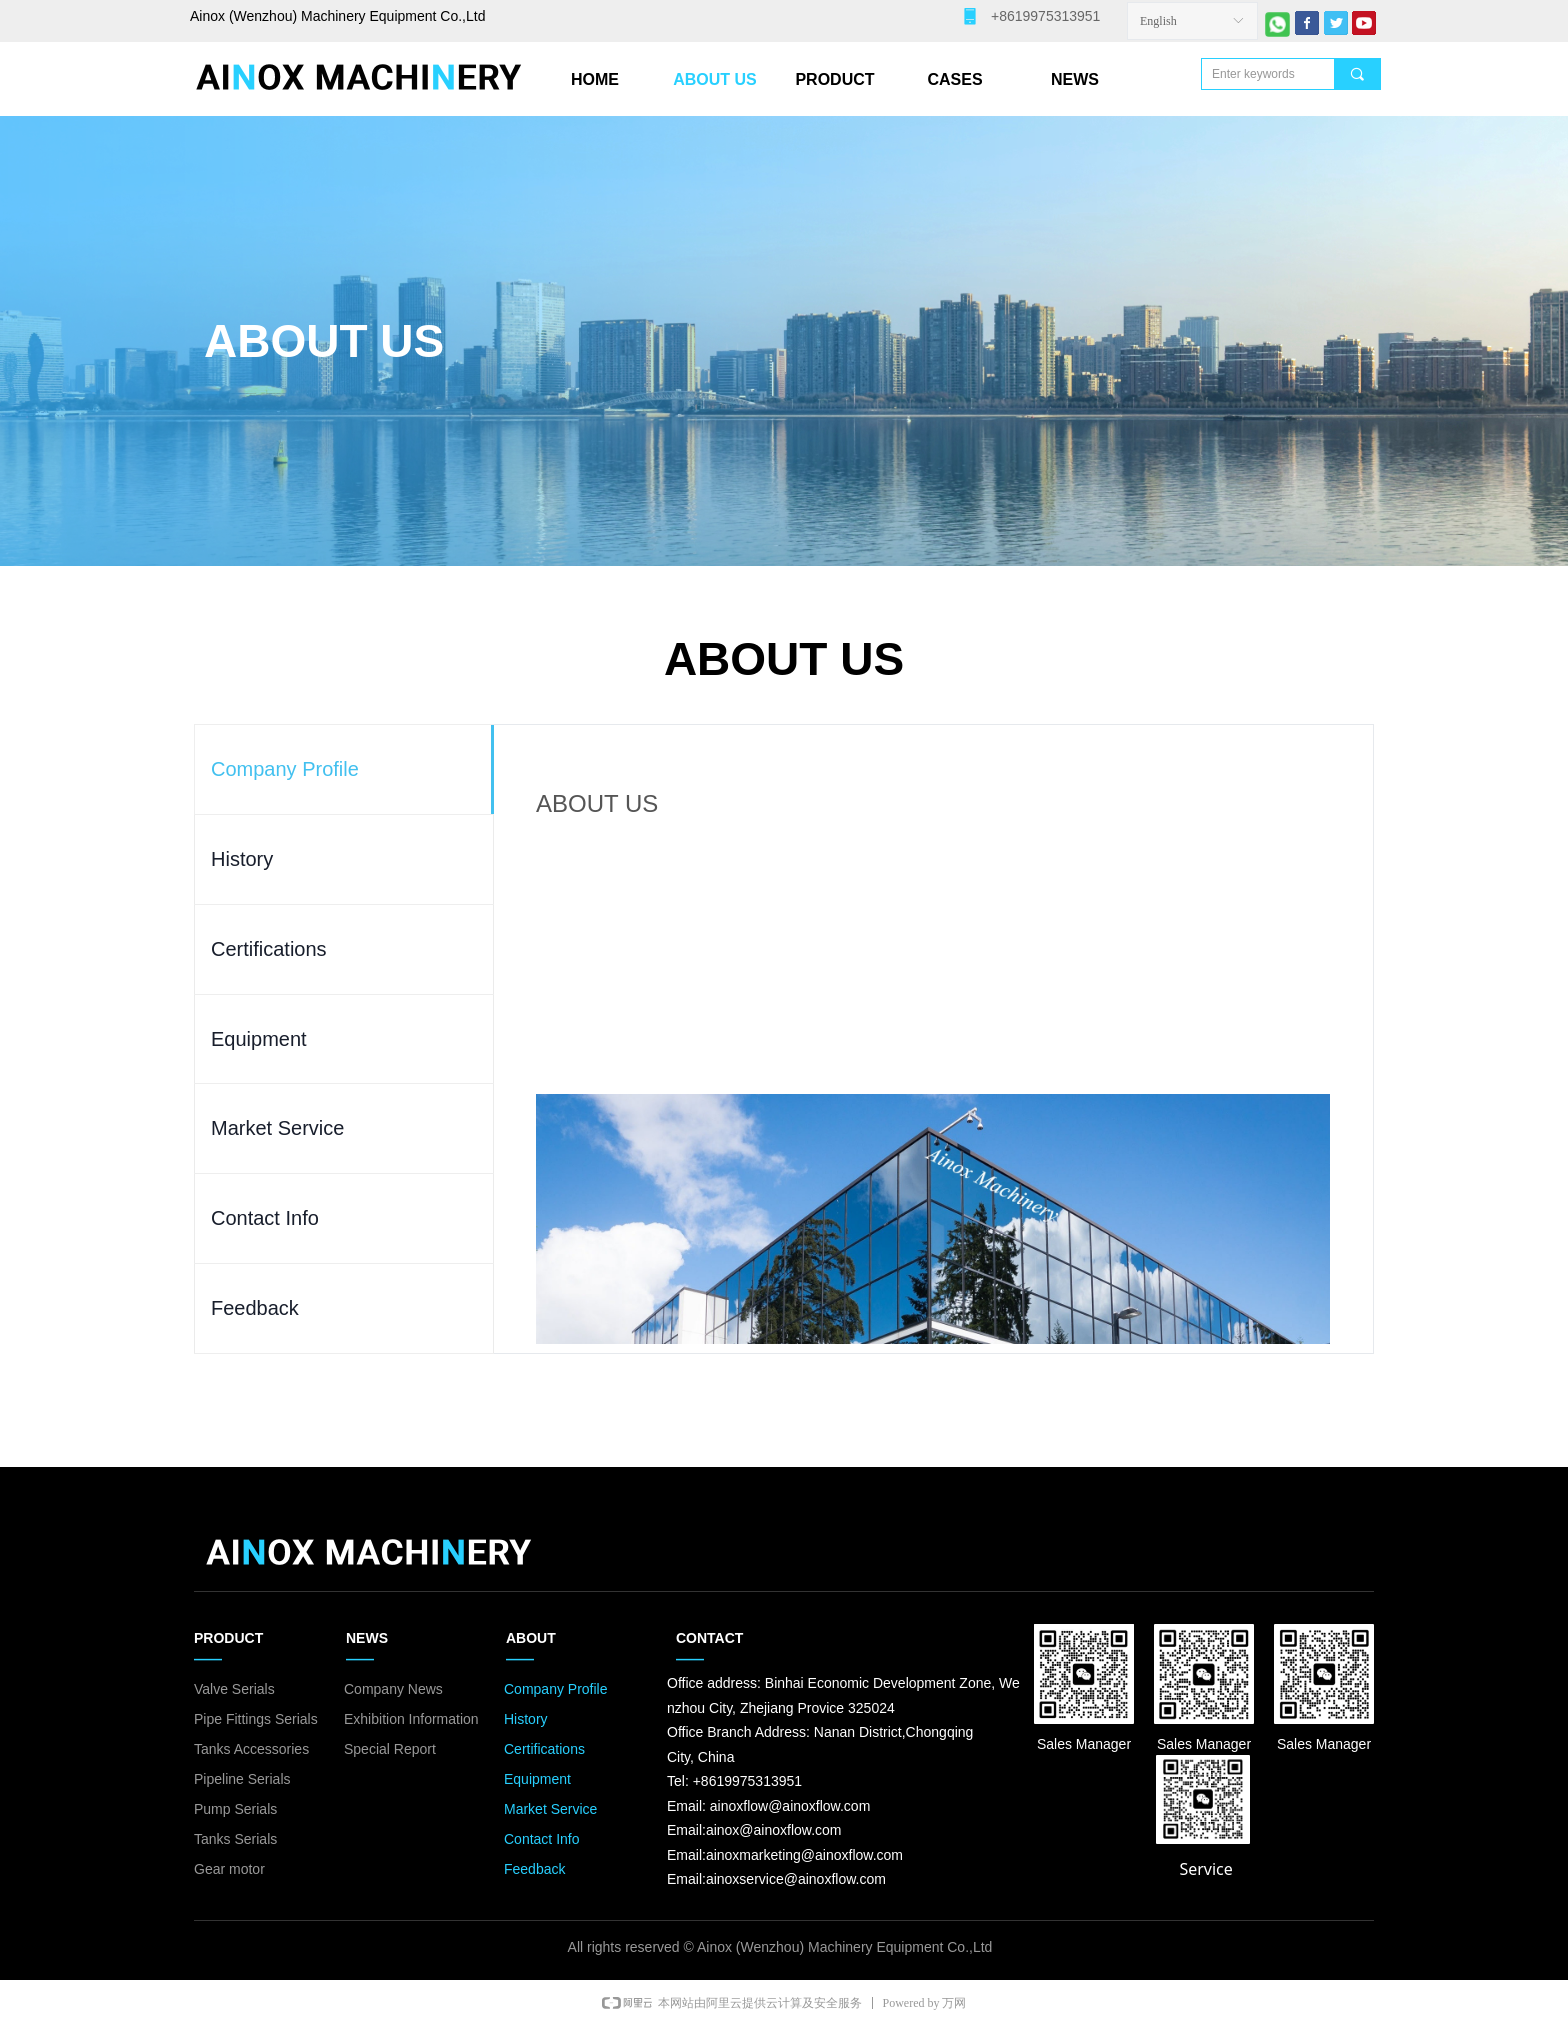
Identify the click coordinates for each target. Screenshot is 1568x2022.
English (1158, 21)
